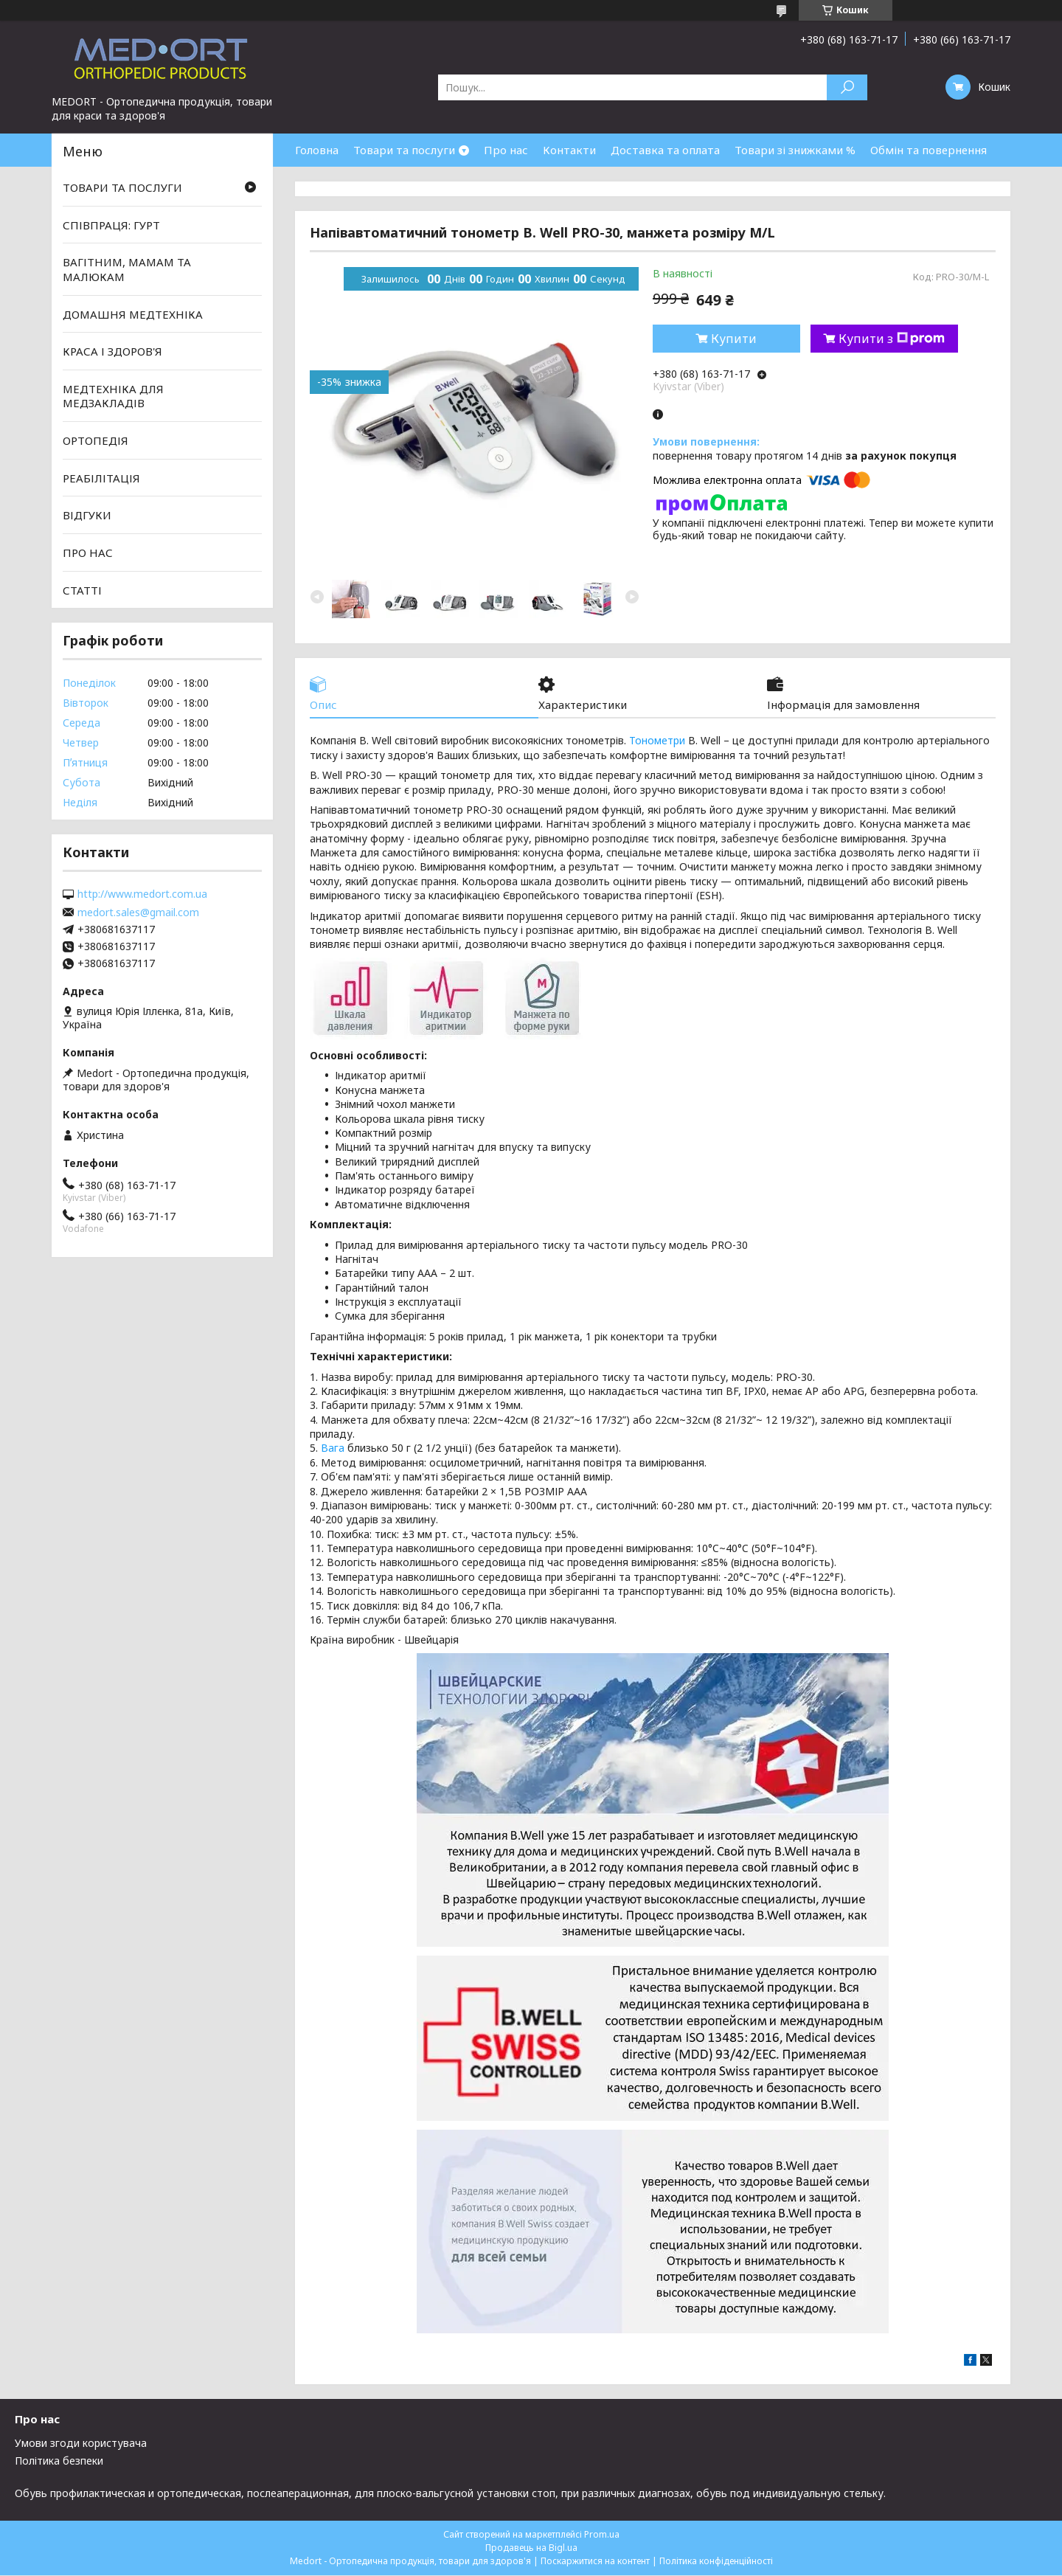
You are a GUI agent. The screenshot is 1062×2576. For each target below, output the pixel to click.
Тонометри (657, 741)
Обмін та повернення (928, 149)
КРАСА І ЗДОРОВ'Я (112, 351)
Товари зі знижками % (795, 149)
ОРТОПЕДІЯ (95, 440)
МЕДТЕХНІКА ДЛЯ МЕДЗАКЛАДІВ (113, 396)
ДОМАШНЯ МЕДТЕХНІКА (133, 313)
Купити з (892, 338)
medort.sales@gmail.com (138, 912)
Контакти (569, 149)
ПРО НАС (88, 552)
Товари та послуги (404, 149)
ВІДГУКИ (87, 515)
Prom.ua (602, 2535)
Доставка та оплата (665, 149)
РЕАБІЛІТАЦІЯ (101, 478)
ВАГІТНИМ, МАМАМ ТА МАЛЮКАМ (127, 269)
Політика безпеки (59, 2461)
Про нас (506, 149)
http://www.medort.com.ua (142, 894)
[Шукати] (847, 87)
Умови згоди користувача (81, 2444)
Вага (332, 1448)
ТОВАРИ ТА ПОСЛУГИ (122, 187)
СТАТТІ (82, 589)
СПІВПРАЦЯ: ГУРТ (111, 225)
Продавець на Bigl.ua (531, 2548)
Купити (734, 338)
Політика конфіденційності (716, 2561)
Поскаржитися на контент (595, 2561)
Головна (317, 149)
